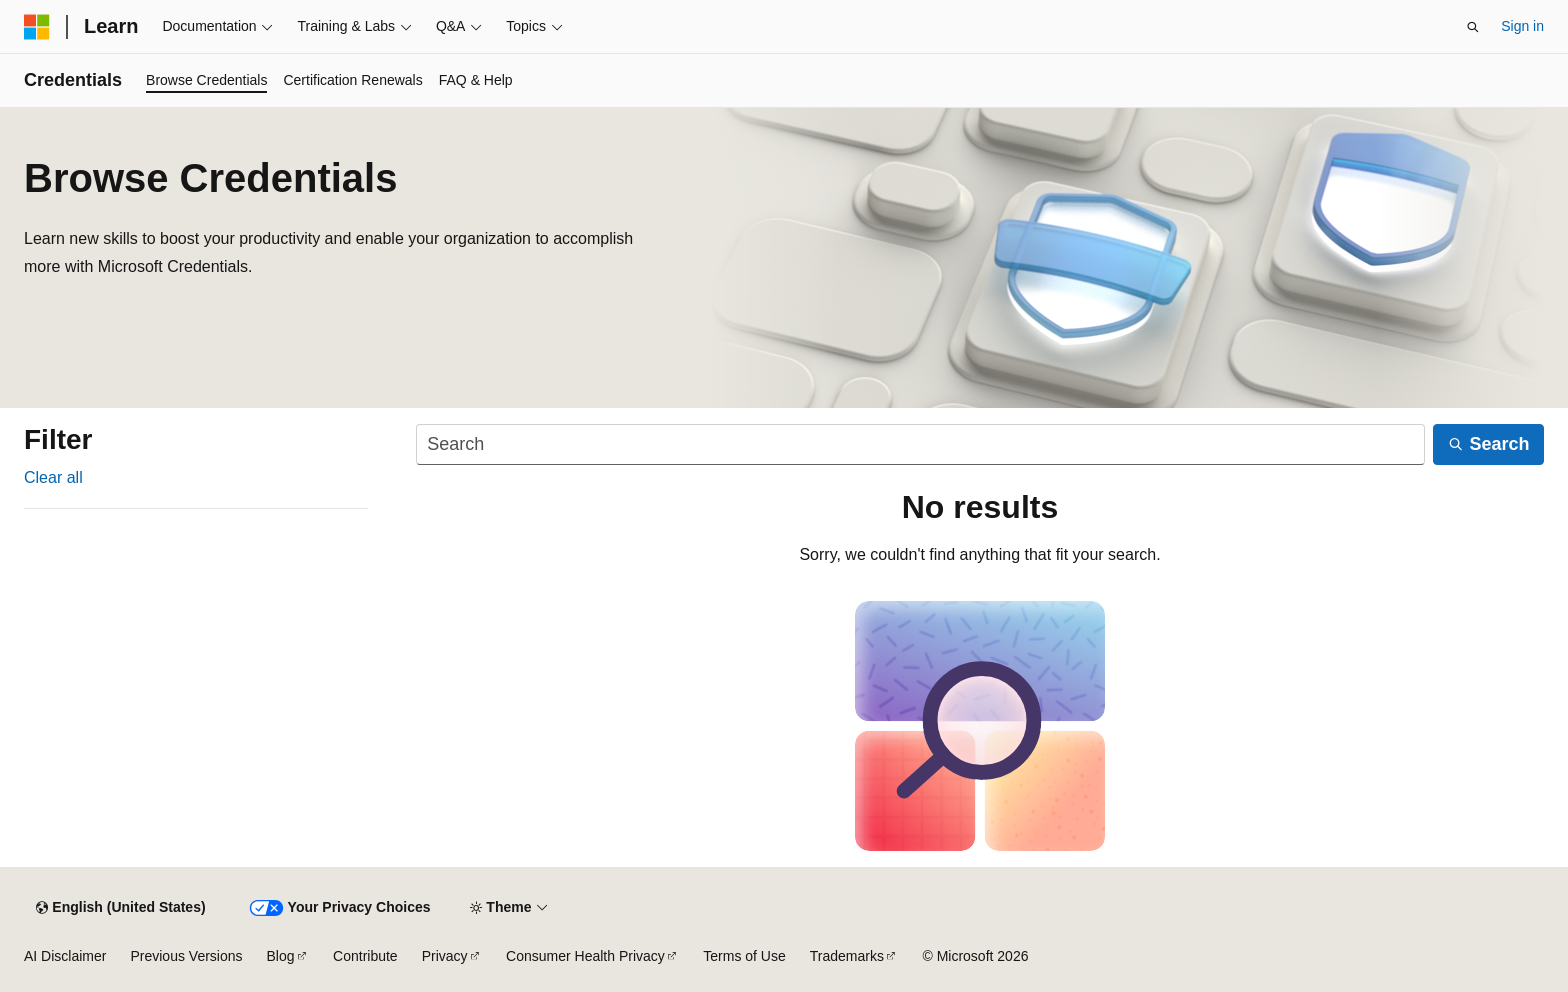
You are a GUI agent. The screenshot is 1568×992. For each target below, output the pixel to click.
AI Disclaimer (65, 956)
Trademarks (847, 956)
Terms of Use (744, 956)
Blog (281, 956)
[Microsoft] (37, 27)
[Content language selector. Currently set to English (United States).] (120, 908)
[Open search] (1473, 27)
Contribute (365, 956)
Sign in (1522, 26)
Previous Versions (186, 956)
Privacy (445, 956)
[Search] (920, 444)
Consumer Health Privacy (585, 956)
